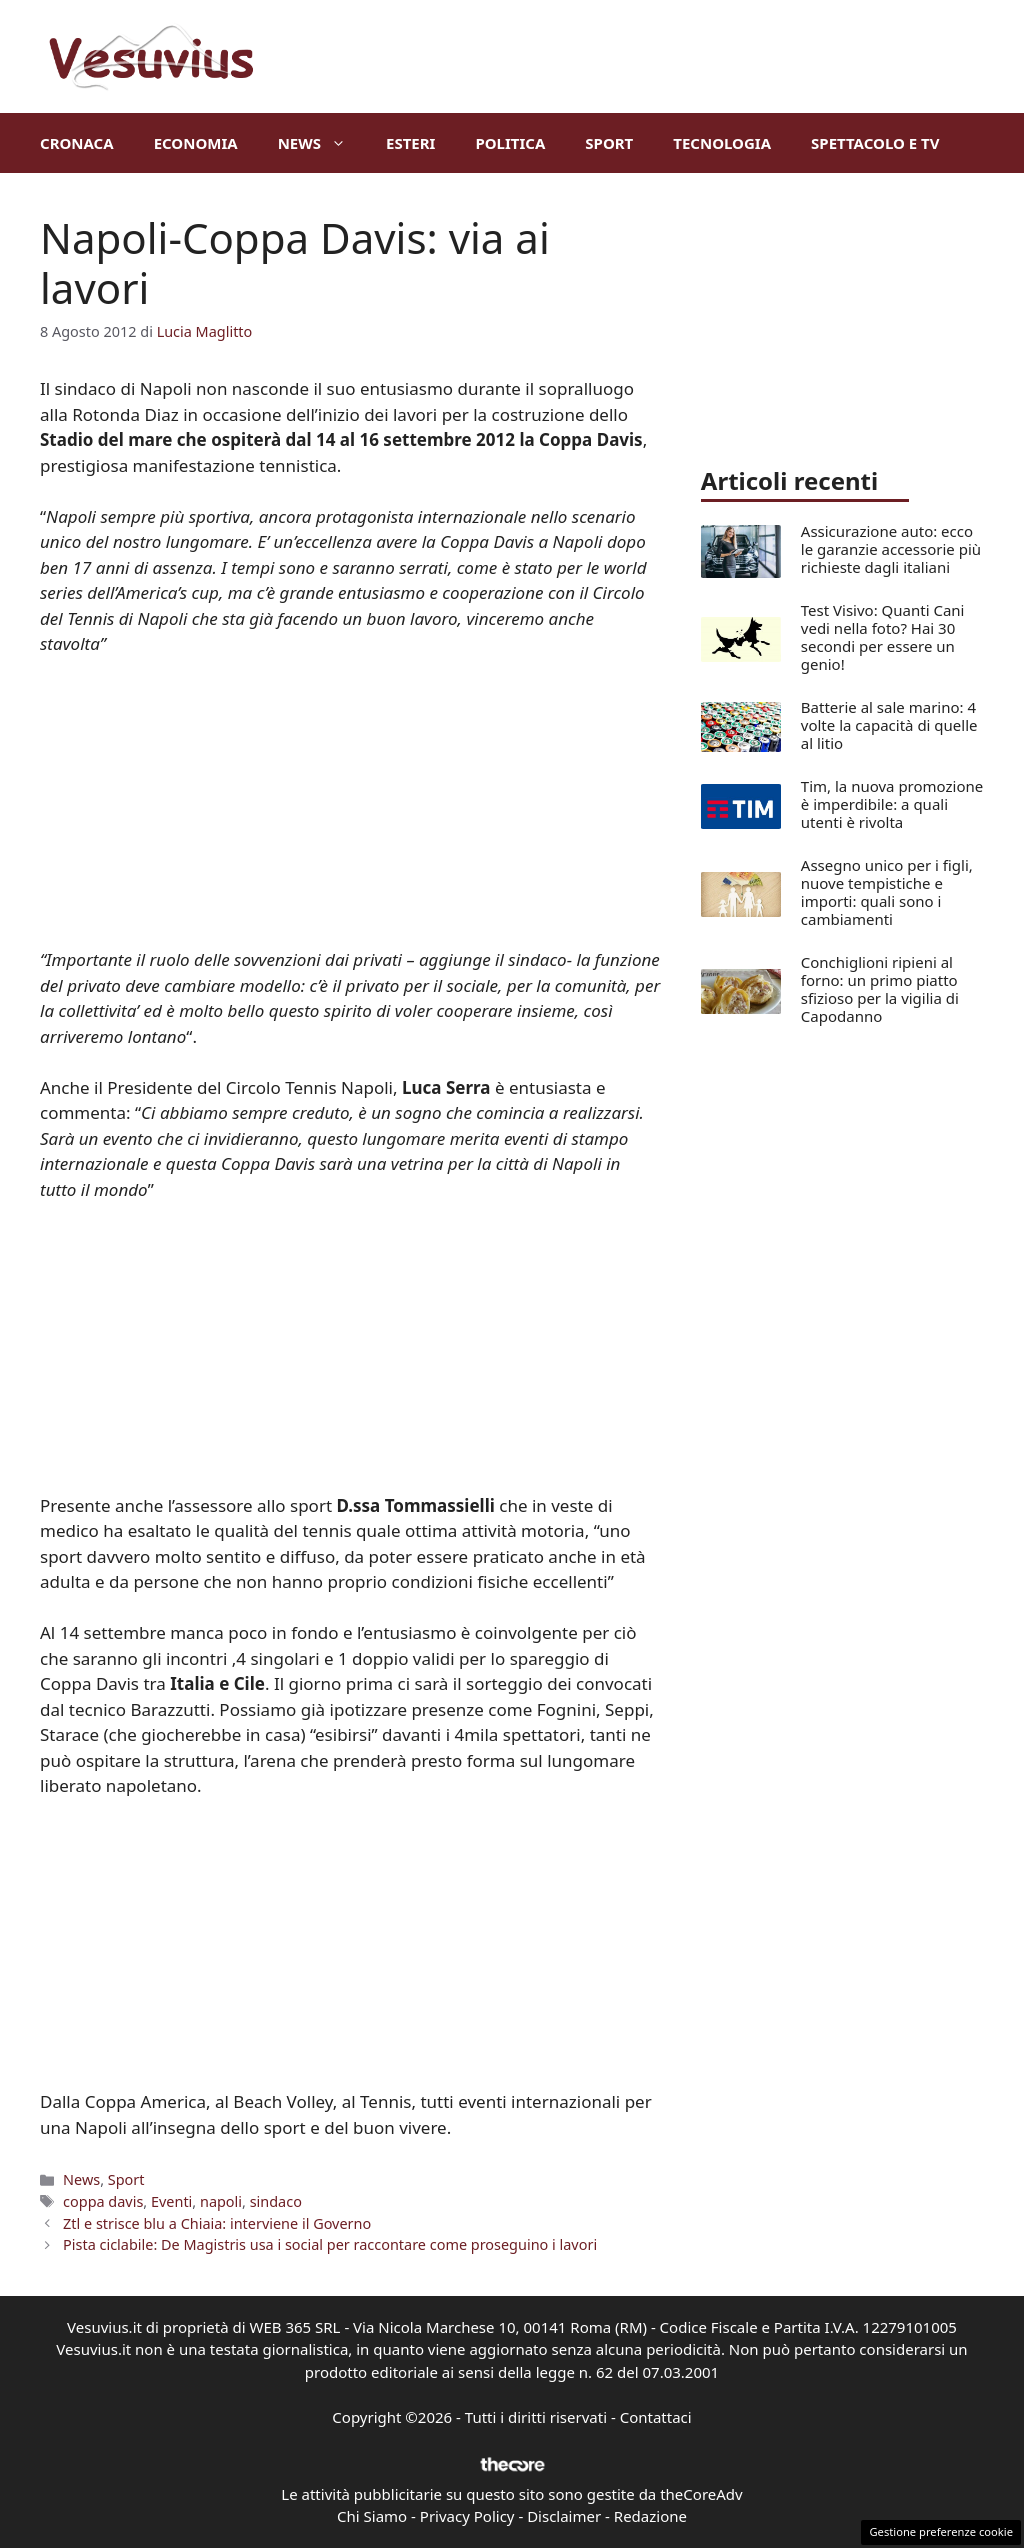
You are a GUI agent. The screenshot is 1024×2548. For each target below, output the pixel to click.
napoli (221, 2201)
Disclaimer (564, 2516)
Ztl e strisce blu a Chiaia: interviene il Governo (217, 2223)
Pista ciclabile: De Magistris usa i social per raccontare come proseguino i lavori (330, 2244)
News (322, 143)
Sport (609, 143)
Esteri (410, 143)
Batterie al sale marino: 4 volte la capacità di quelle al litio (889, 725)
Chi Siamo (372, 2516)
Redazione (650, 2516)
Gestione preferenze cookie (941, 2531)
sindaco (276, 2201)
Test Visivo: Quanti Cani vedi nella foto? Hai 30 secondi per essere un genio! (883, 637)
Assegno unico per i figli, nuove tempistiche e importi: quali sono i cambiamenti (887, 892)
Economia (196, 143)
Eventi (171, 2201)
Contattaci (656, 2417)
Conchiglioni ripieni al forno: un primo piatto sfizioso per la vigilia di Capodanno (880, 989)
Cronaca (77, 143)
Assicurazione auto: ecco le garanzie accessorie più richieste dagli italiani (891, 549)
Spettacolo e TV (875, 143)
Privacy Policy (467, 2516)
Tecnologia (722, 143)
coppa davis (103, 2201)
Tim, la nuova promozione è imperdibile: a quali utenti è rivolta (892, 804)
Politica (510, 143)
